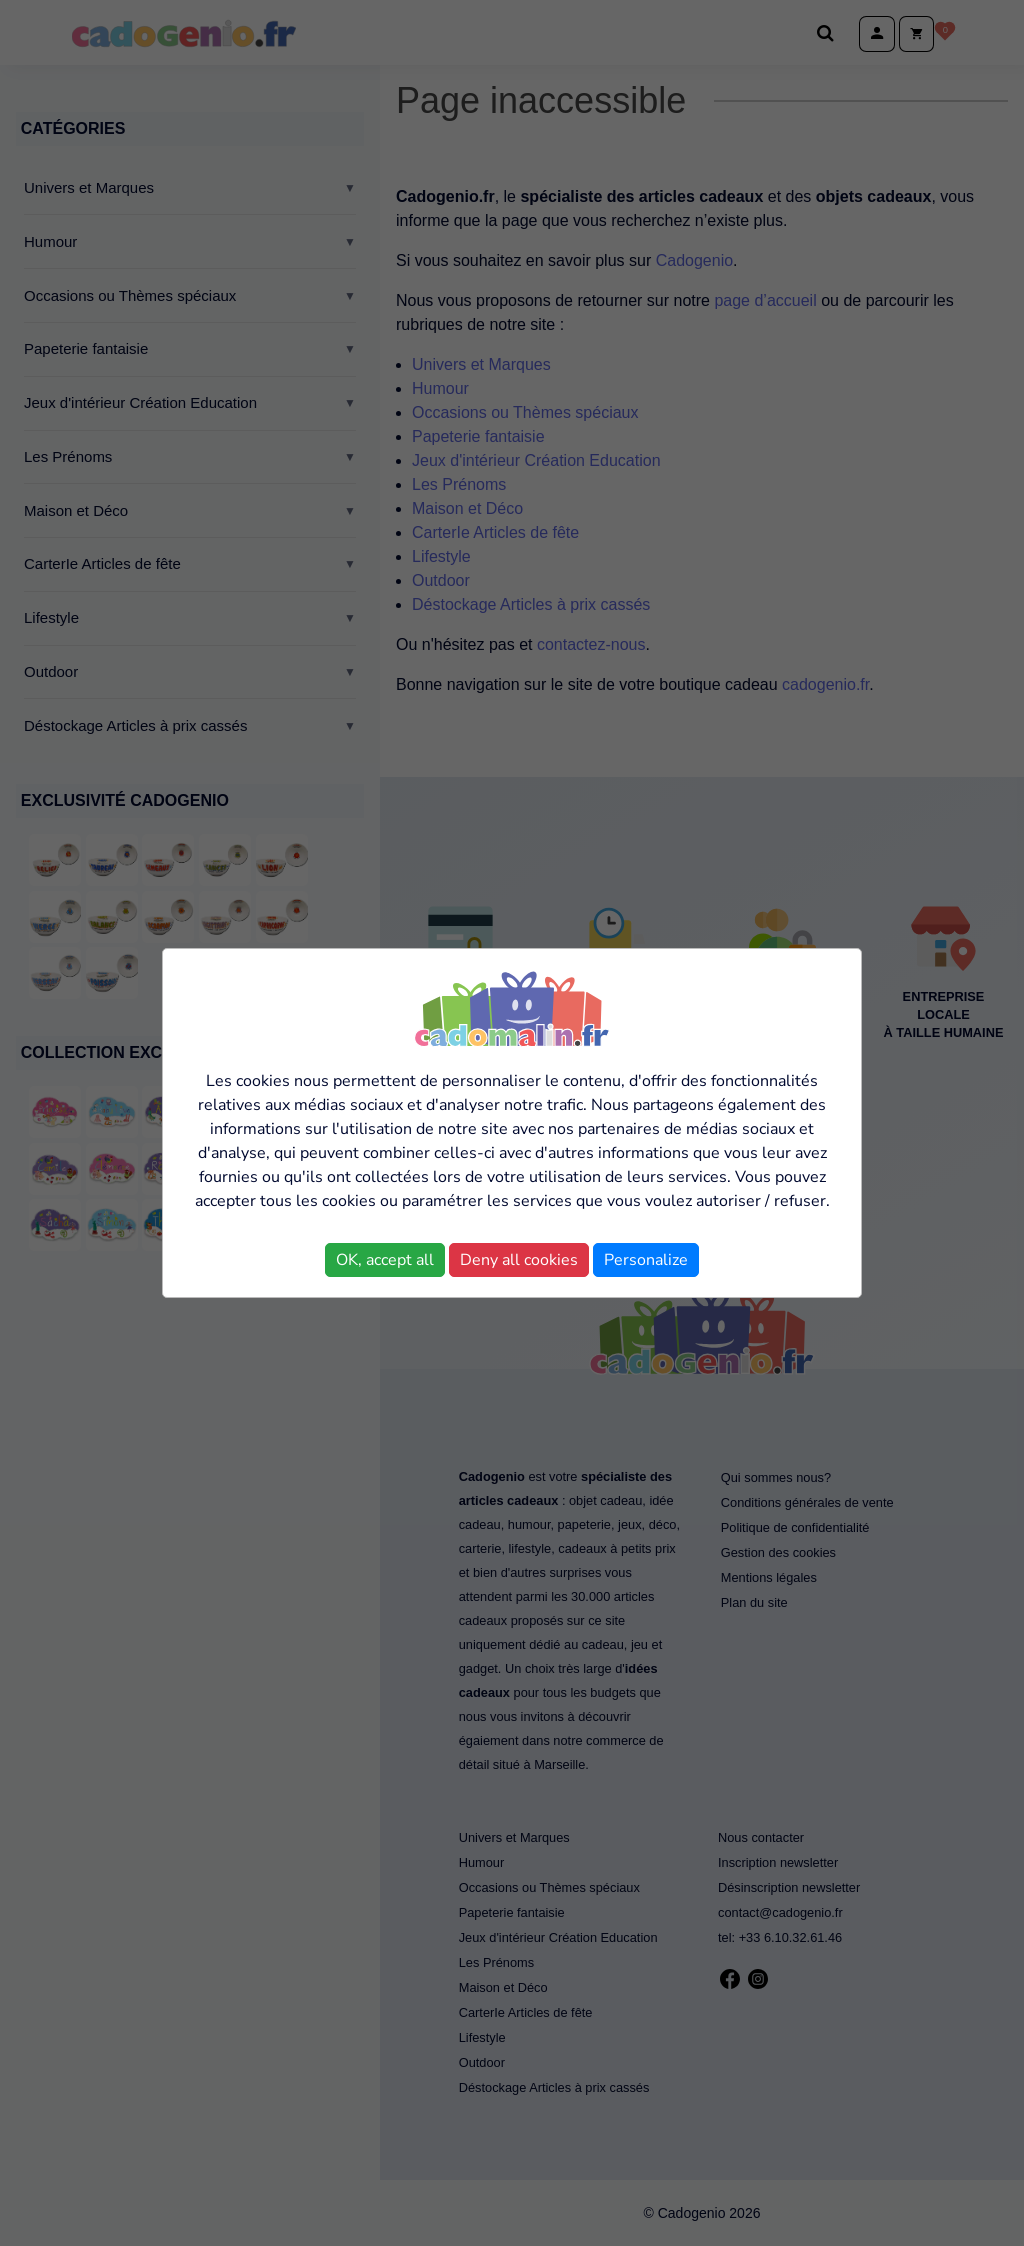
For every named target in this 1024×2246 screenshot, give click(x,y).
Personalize (646, 1260)
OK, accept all (385, 1260)
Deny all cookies (519, 1260)
